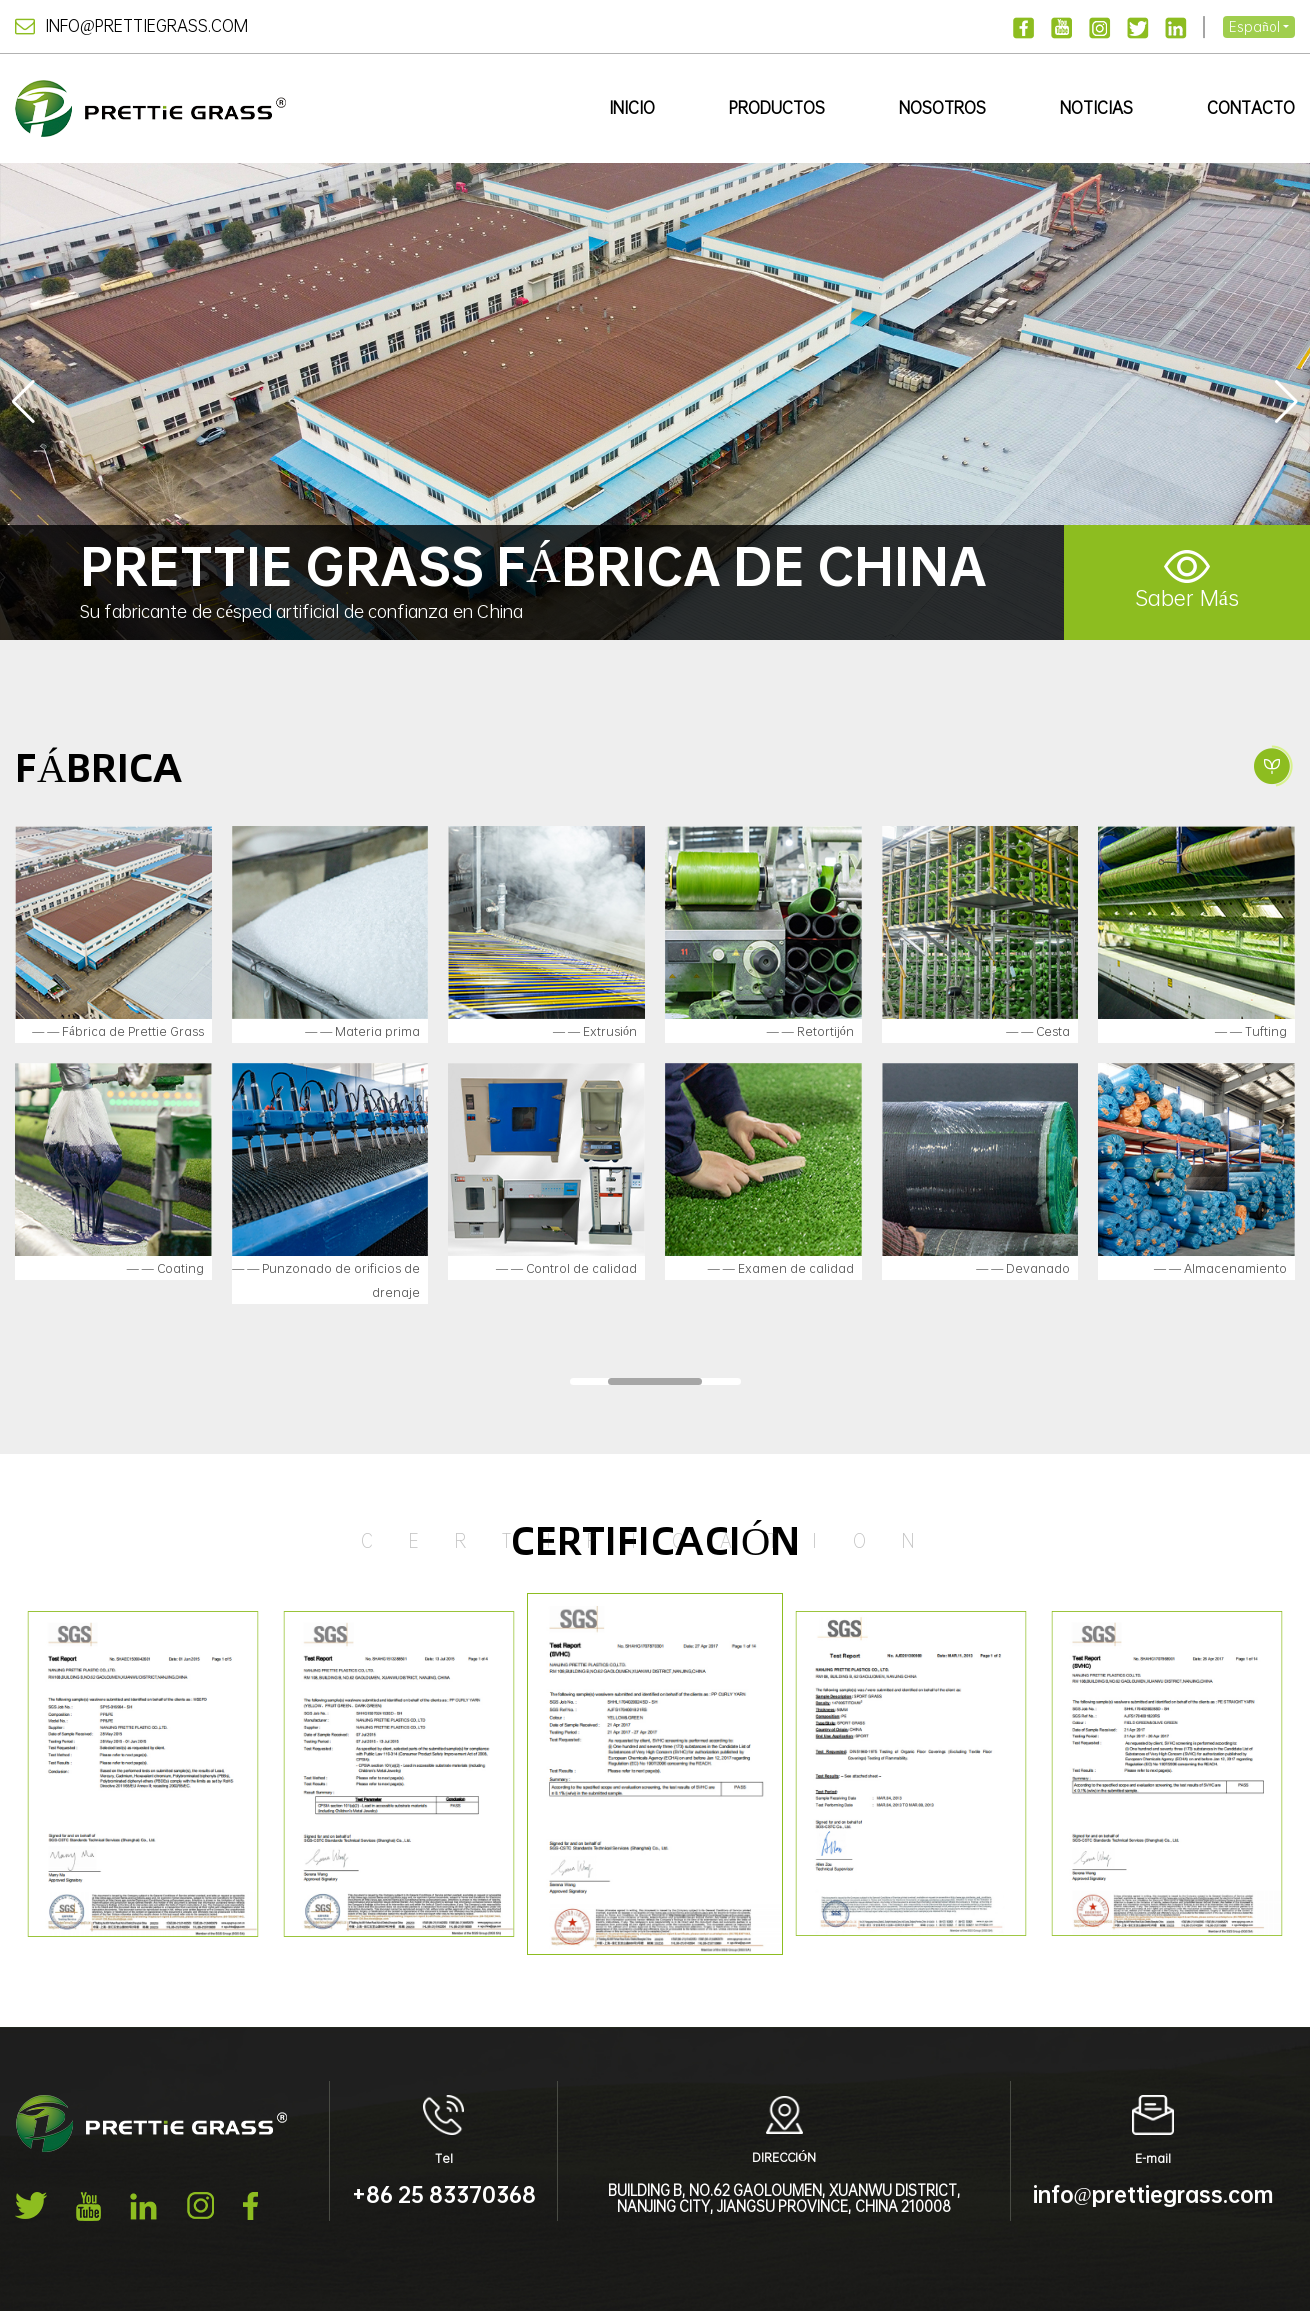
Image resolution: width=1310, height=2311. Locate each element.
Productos (777, 107)
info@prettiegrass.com (131, 25)
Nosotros (942, 107)
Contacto (1251, 107)
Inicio (632, 107)
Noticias (1096, 107)
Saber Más (1186, 581)
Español (1254, 26)
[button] (1286, 402)
